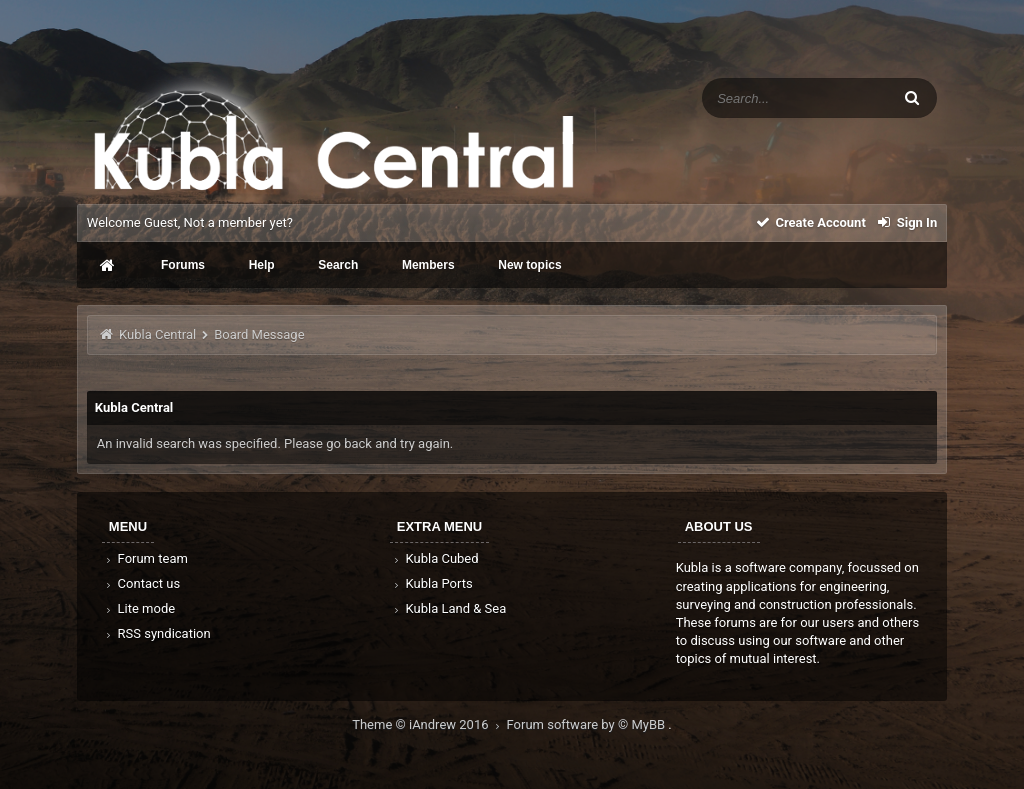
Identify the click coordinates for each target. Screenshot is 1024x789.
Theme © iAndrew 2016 (429, 724)
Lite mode (139, 608)
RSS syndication (157, 633)
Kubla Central (157, 334)
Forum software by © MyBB (588, 724)
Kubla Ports (432, 583)
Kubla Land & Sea (449, 608)
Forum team (145, 558)
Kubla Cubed (435, 558)
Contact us (141, 583)
